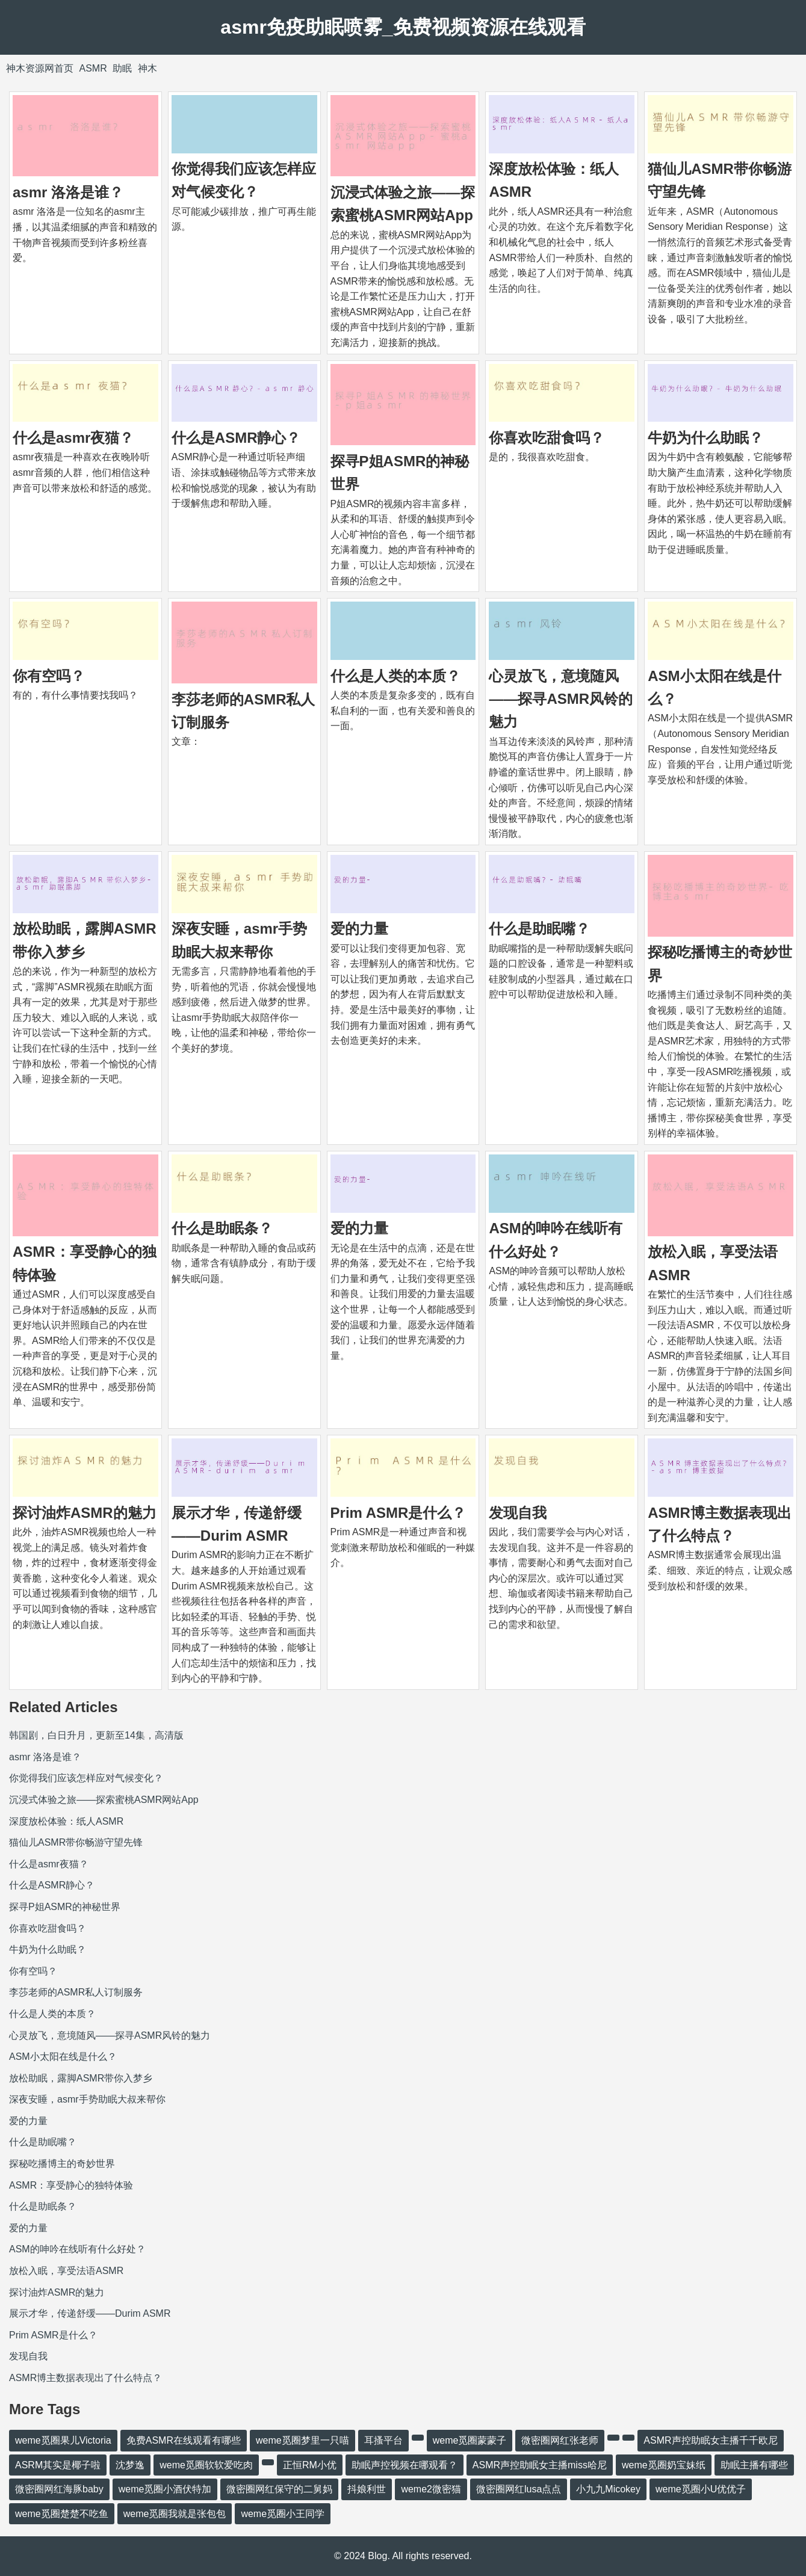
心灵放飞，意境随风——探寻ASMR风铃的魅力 (561, 699)
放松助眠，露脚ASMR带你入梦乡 (80, 2078)
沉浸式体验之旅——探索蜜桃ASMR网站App (104, 1800)
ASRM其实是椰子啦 (58, 2465)
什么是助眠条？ (222, 1228)
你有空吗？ (49, 676)
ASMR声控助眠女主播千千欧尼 (710, 2440)
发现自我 (518, 1513)
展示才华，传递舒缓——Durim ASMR (89, 2313)
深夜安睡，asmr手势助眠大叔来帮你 (87, 2099)
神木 (147, 68)
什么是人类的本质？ (395, 676)
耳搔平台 (383, 2440)
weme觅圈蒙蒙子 (470, 2440)
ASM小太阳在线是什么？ (63, 2056)
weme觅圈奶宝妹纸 (663, 2465)
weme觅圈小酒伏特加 (165, 2489)
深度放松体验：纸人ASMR (66, 1821)
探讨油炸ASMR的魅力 (85, 1513)
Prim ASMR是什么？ (398, 1513)
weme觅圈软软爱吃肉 (206, 2465)
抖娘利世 (366, 2489)
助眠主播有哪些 (754, 2465)
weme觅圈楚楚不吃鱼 (61, 2514)
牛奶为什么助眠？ (705, 438)
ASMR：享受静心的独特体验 (71, 2185)
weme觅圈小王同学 (282, 2514)
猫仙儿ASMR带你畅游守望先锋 (76, 1842)
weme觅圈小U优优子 (701, 2489)
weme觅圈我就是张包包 (174, 2514)
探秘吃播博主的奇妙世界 (62, 2163)
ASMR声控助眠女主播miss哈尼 (540, 2465)
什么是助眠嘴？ (539, 928)
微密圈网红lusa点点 (518, 2489)
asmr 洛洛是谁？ (68, 192)
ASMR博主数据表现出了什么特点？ (85, 2378)
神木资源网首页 (39, 68)
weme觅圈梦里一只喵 (302, 2440)
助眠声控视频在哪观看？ (404, 2465)
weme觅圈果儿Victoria (63, 2440)
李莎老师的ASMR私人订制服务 (76, 1992)
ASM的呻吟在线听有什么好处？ (77, 2249)
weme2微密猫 (431, 2489)
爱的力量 (359, 928)
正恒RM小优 (309, 2465)
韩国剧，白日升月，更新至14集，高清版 (96, 1735)
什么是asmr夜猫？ (73, 438)
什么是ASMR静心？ (236, 438)
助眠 (122, 68)
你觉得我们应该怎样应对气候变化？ (86, 1778)
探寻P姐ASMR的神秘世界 (64, 1907)
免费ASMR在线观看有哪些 (183, 2440)
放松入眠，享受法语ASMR (66, 2271)
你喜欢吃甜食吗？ (546, 438)
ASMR (93, 68)
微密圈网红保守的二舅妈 (279, 2489)
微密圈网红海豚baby (59, 2489)
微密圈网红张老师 (559, 2440)
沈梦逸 (130, 2465)
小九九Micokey (608, 2489)
